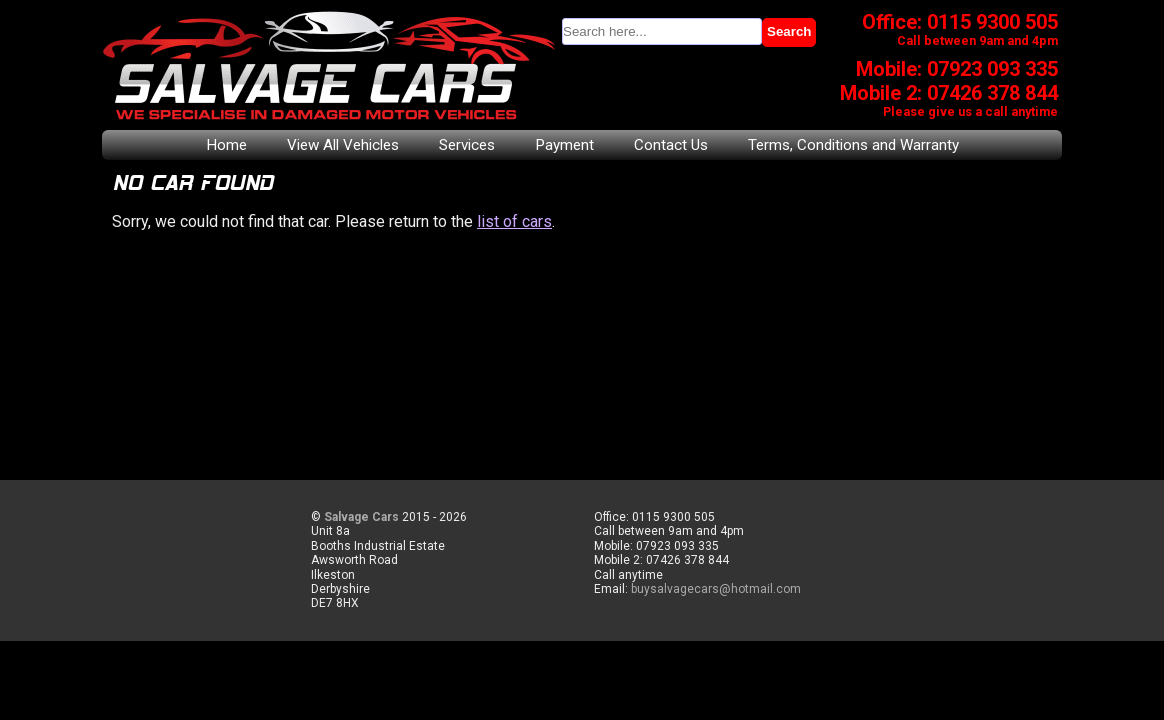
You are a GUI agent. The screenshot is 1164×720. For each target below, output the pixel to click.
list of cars (514, 221)
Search (789, 31)
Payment (564, 145)
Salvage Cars (361, 517)
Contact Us (671, 145)
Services (467, 145)
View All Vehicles (343, 145)
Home (226, 145)
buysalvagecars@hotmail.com (716, 589)
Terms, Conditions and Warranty (853, 145)
